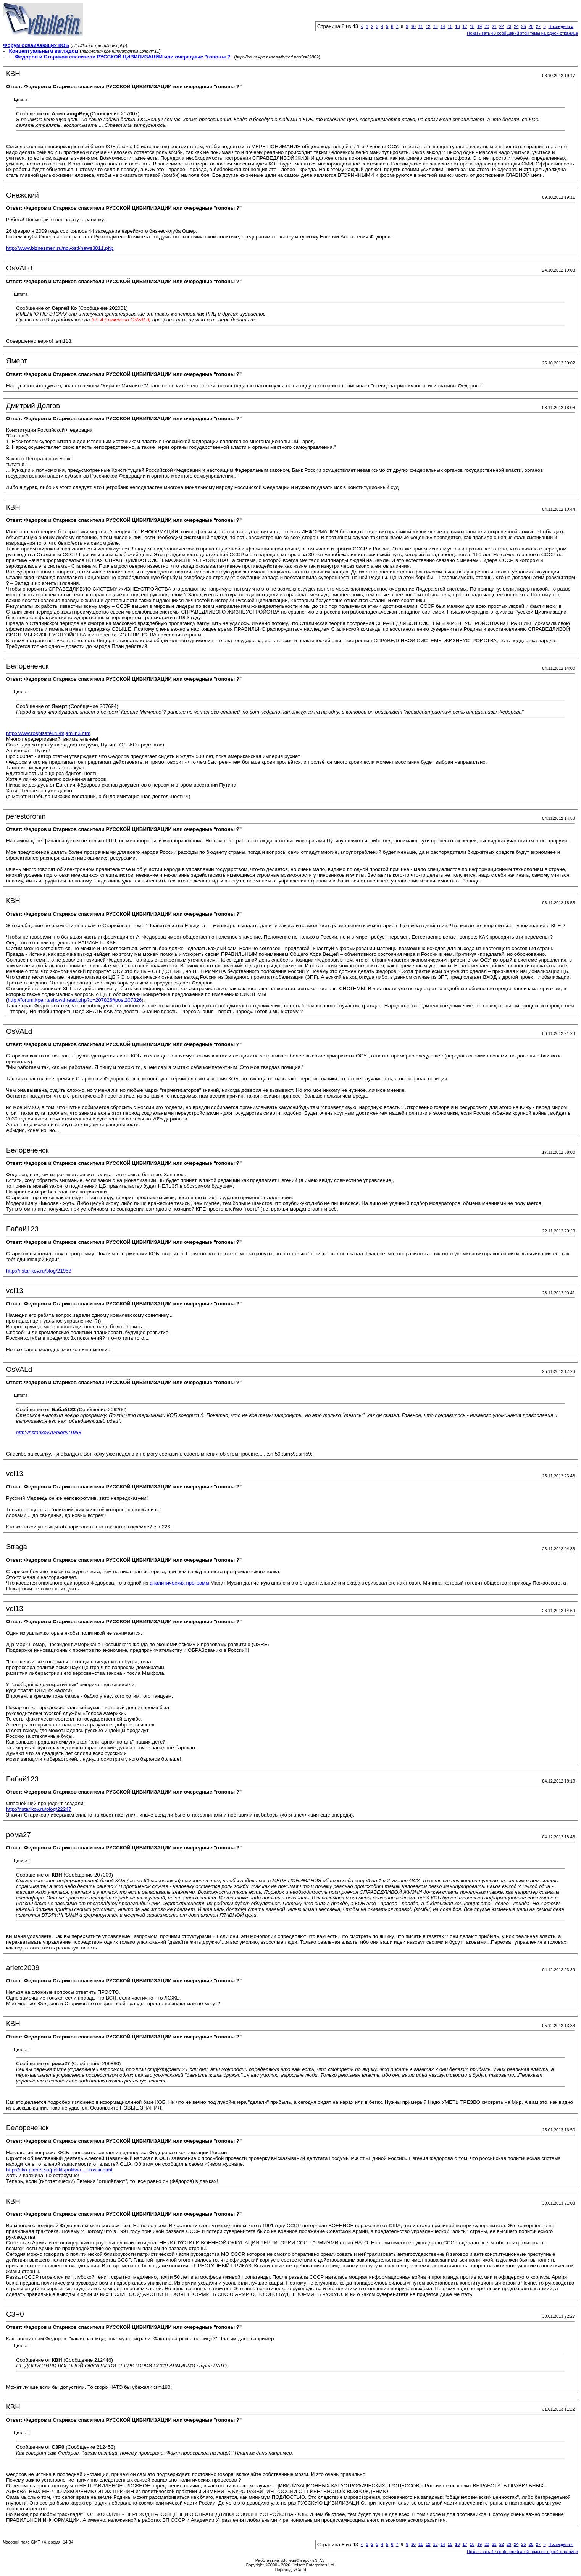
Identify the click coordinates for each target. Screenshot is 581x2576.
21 (494, 26)
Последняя (561, 26)
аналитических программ (179, 1583)
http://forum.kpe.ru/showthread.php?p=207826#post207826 (75, 1000)
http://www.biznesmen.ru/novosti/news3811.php (60, 248)
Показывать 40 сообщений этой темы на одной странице (522, 33)
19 (479, 26)
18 (472, 26)
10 (413, 26)
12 (428, 26)
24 (516, 26)
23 (509, 26)
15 (450, 26)
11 (420, 26)
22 (501, 26)
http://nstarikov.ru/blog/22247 (38, 1809)
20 (486, 26)
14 (443, 26)
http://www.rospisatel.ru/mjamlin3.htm (48, 733)
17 (464, 26)
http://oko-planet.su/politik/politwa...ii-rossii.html (59, 2170)
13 (435, 26)
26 (531, 26)
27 (538, 26)
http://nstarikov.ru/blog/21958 (38, 1271)
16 (457, 26)
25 (523, 26)
